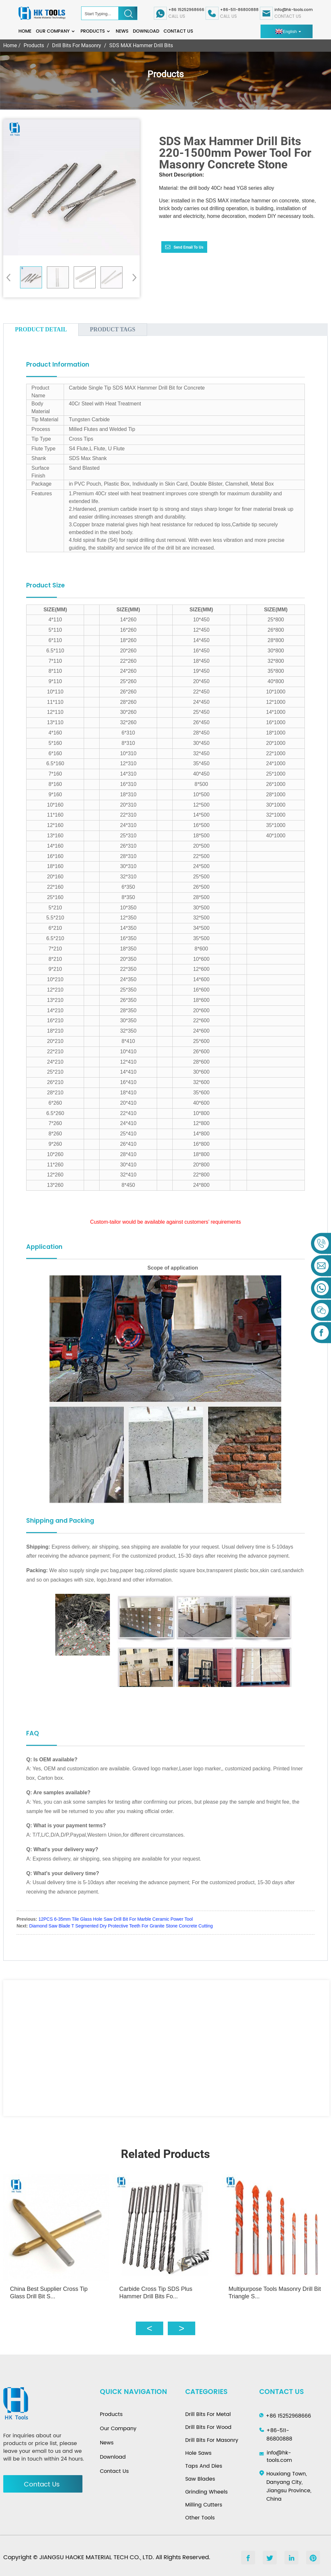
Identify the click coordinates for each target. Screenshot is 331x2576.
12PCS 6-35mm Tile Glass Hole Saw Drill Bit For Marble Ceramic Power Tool (115, 1919)
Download (146, 31)
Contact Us (178, 31)
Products (95, 31)
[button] (132, 277)
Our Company (56, 31)
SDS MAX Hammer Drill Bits (141, 45)
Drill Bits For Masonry (76, 45)
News (122, 31)
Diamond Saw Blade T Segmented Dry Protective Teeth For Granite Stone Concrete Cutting (121, 1925)
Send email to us (188, 247)
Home (24, 31)
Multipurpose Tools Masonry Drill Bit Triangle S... (274, 2289)
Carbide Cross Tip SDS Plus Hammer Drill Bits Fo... (157, 2289)
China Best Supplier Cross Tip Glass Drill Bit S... (49, 2289)
